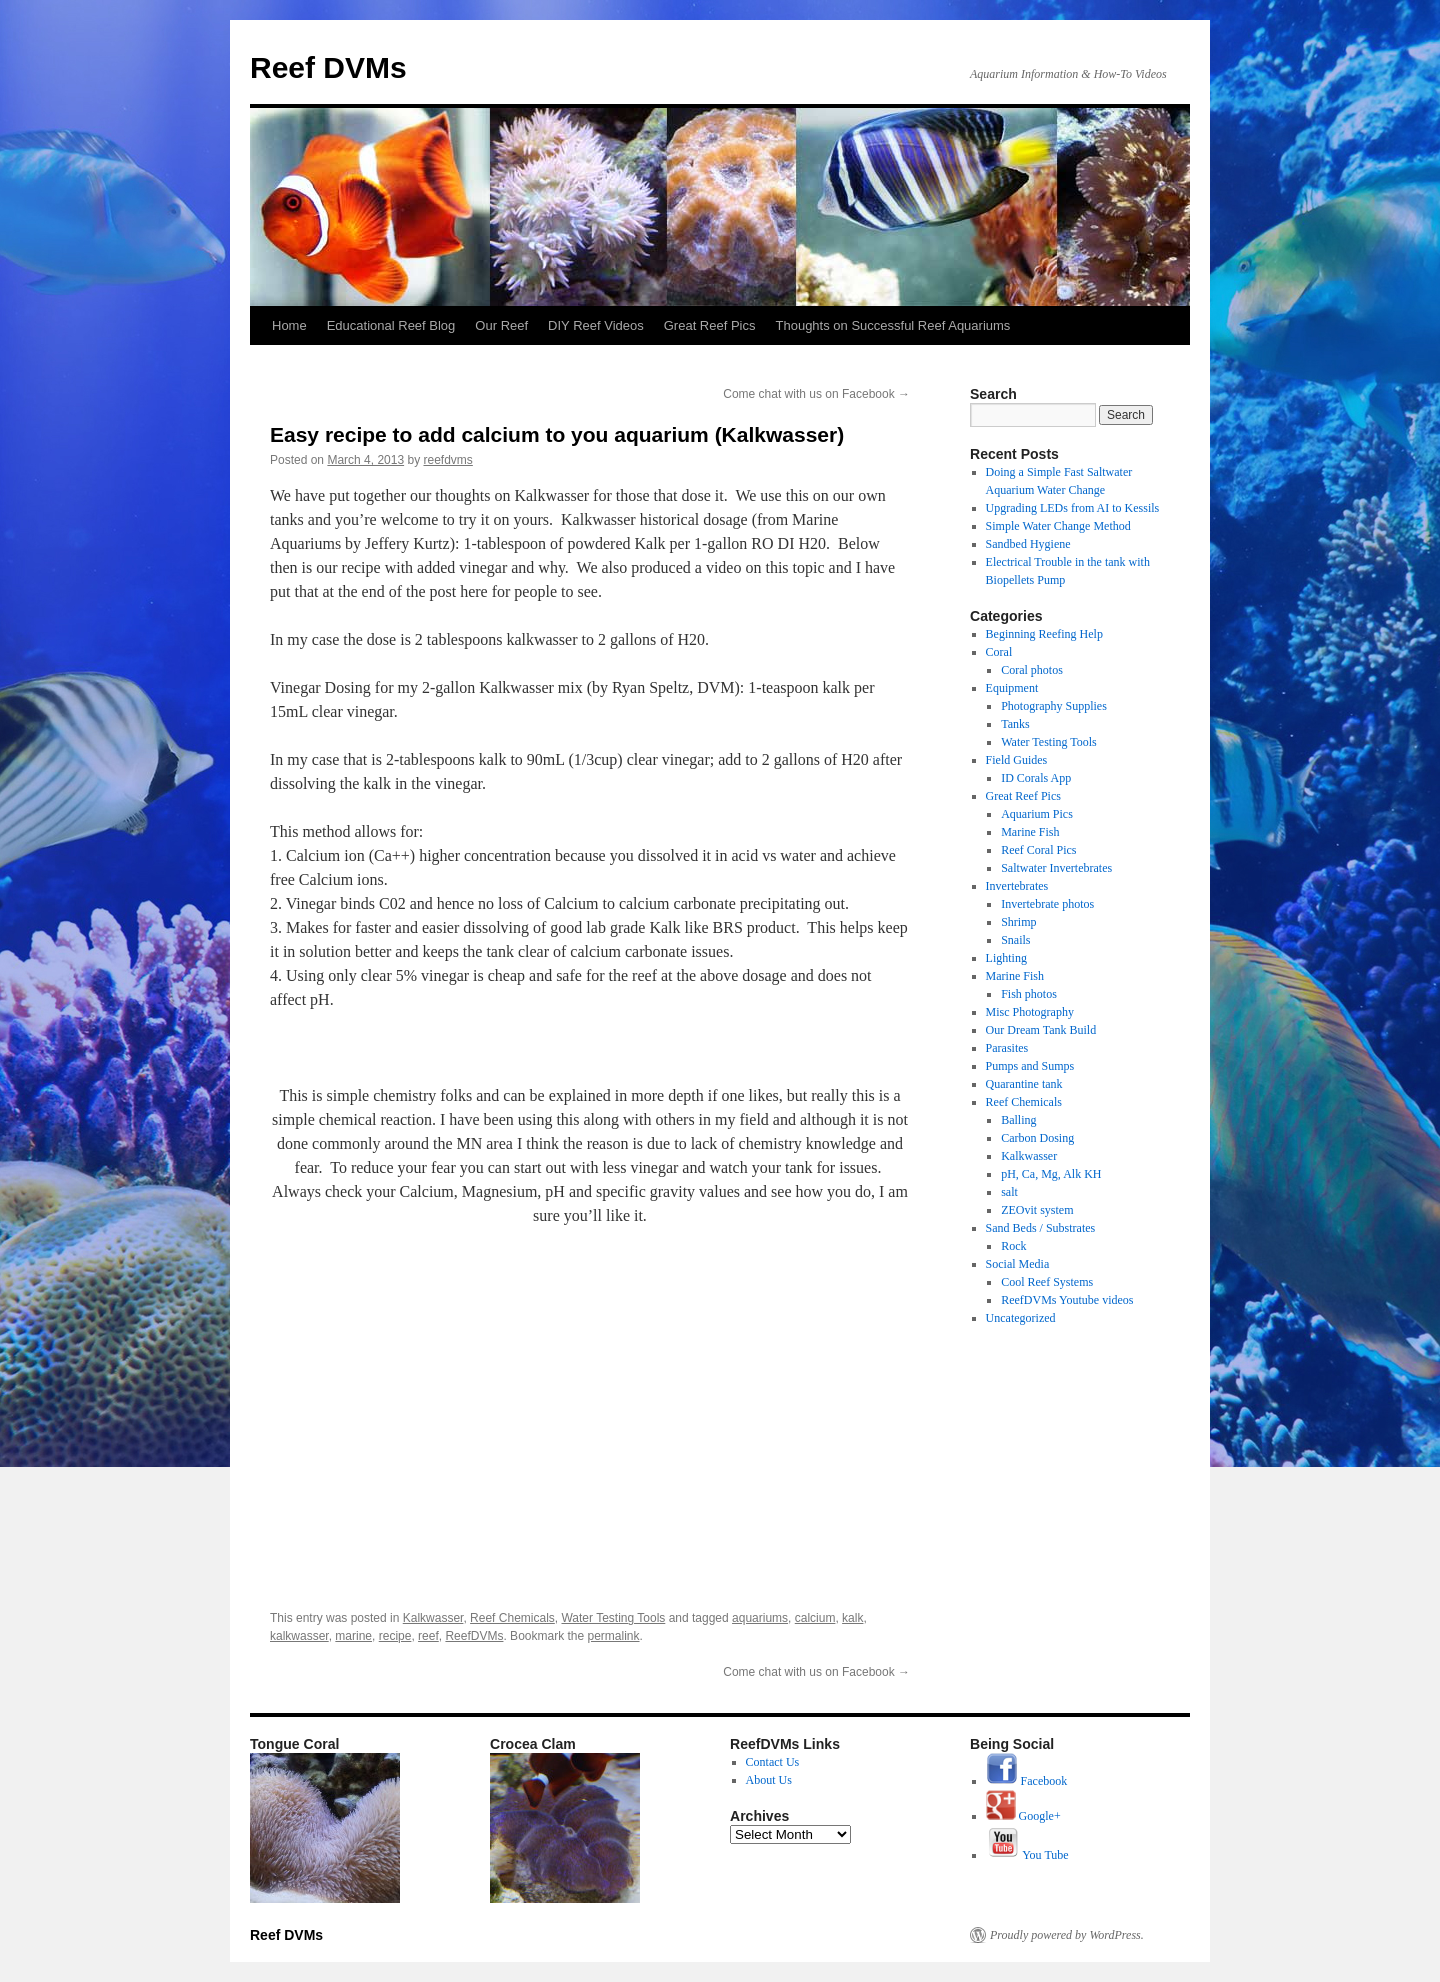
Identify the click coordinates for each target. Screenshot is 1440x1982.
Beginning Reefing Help (1044, 634)
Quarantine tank (1024, 1084)
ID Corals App (1036, 778)
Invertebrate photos (1047, 904)
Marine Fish (1030, 832)
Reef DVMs (328, 67)
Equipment (1012, 688)
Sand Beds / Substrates (1041, 1228)
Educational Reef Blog (391, 325)
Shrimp (1018, 922)
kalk (852, 1618)
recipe (395, 1636)
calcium (815, 1618)
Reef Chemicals (512, 1618)
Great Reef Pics (710, 325)
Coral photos (1032, 670)
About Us (769, 1780)
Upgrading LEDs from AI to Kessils (1073, 508)
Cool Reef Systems (1047, 1282)
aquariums (760, 1618)
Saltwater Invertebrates (1056, 868)
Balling (1018, 1120)
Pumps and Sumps (1030, 1066)
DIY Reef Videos (596, 325)
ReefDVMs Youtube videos (1067, 1300)
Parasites (1007, 1048)
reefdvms (447, 460)
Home (289, 325)
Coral (999, 652)
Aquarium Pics (1037, 814)
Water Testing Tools (613, 1618)
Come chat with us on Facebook (816, 394)
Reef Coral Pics (1038, 850)
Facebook (1027, 1781)
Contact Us (773, 1762)
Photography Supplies (1054, 706)
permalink (614, 1636)
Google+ (1023, 1816)
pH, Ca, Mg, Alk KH (1051, 1174)
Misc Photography (1030, 1012)
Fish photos (1029, 994)
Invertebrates (1017, 886)
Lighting (1006, 958)
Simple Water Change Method (1058, 526)
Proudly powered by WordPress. (1067, 1935)
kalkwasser (299, 1636)
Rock (1013, 1246)
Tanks (1015, 724)
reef (428, 1636)
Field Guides (1017, 760)
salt (1009, 1192)
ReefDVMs (474, 1636)
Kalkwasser (433, 1618)
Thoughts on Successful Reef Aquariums (893, 325)
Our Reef (501, 325)
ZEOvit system (1037, 1210)
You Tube (1027, 1855)
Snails (1015, 940)
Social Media (1018, 1264)
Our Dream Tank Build (1041, 1030)
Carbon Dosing (1037, 1138)
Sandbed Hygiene (1028, 544)
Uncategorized (1021, 1318)
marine (353, 1636)
